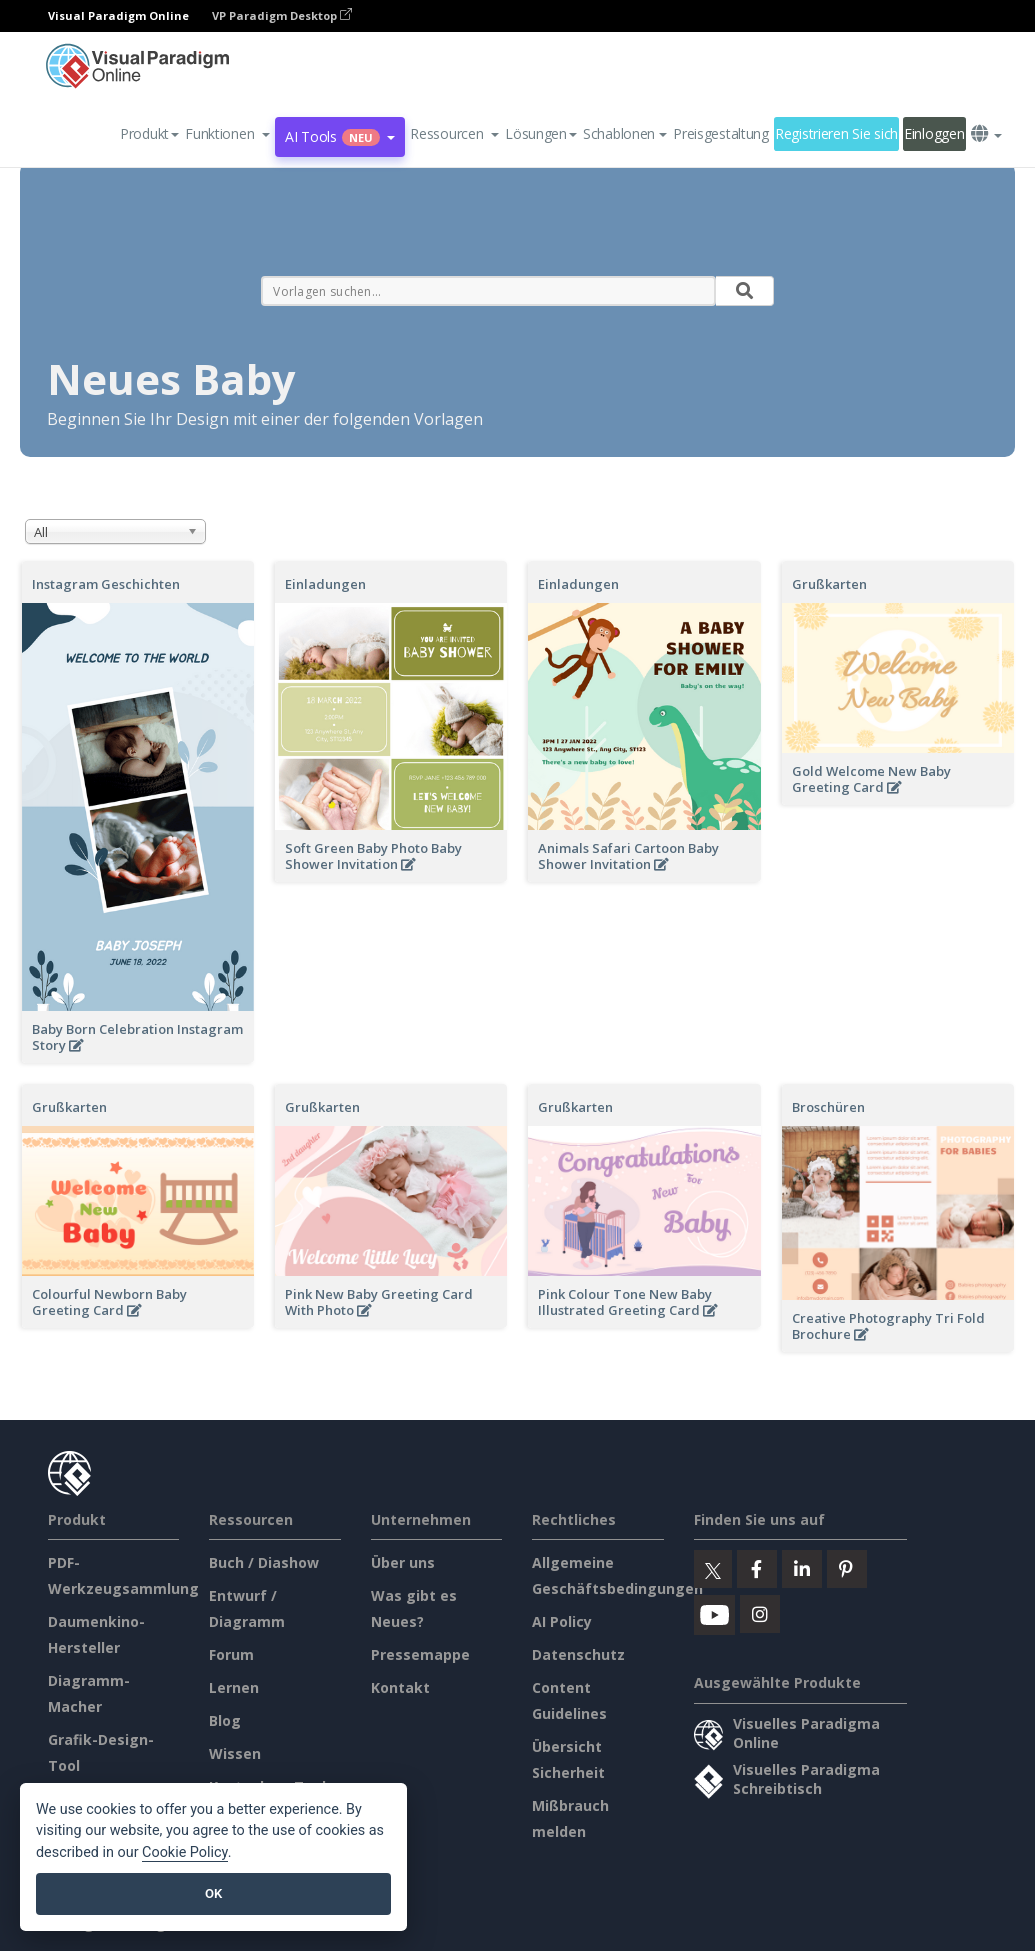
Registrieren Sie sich (836, 133)
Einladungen (325, 584)
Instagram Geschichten (106, 584)
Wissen (235, 1753)
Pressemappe (420, 1654)
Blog (225, 1720)
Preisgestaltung (721, 133)
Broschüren (828, 1107)
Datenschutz (578, 1654)
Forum (231, 1654)
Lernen (234, 1687)
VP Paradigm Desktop (282, 15)
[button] (227, 134)
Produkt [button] (149, 133)
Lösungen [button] (541, 133)
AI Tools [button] (340, 136)
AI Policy (562, 1621)
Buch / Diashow (264, 1562)
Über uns (403, 1562)
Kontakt (400, 1687)
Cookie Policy (185, 1852)
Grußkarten (829, 584)
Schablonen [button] (625, 133)
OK (213, 1893)
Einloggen (934, 133)
